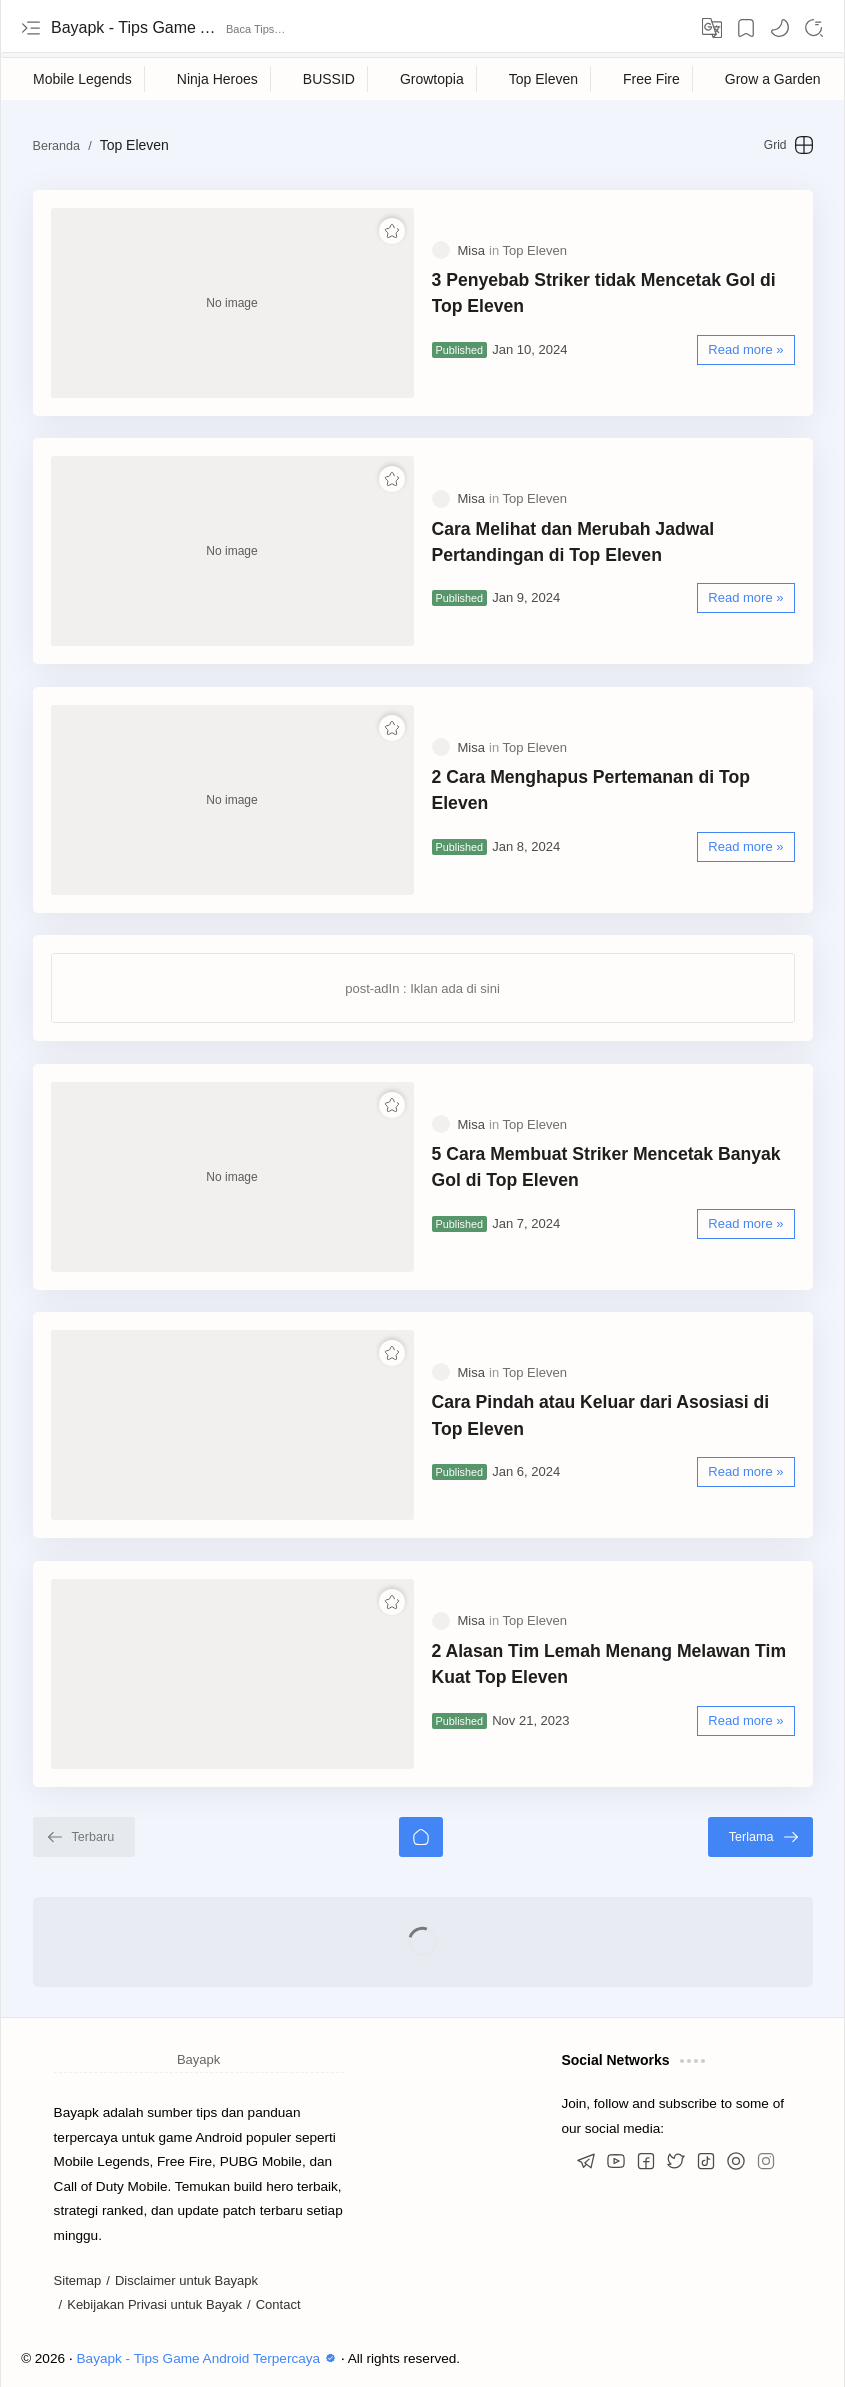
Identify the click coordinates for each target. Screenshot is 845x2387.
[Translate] (712, 28)
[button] (780, 28)
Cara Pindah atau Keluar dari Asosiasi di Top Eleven (601, 1415)
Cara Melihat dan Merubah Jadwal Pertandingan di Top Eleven (573, 542)
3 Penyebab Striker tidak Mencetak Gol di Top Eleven (604, 293)
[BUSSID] (329, 79)
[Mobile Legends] (83, 79)
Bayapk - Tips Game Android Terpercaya (136, 27)
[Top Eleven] (544, 79)
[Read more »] (745, 350)
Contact (278, 2304)
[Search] (814, 28)
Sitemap (78, 2280)
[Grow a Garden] (773, 79)
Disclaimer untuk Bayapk (186, 2280)
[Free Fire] (652, 79)
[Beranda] (421, 1837)
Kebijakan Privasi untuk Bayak (154, 2304)
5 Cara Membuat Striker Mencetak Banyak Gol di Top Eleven (606, 1167)
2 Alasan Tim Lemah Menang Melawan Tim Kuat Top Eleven (609, 1664)
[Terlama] (760, 1837)
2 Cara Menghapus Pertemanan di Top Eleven (591, 790)
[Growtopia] (432, 79)
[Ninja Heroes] (218, 79)
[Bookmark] (746, 28)
